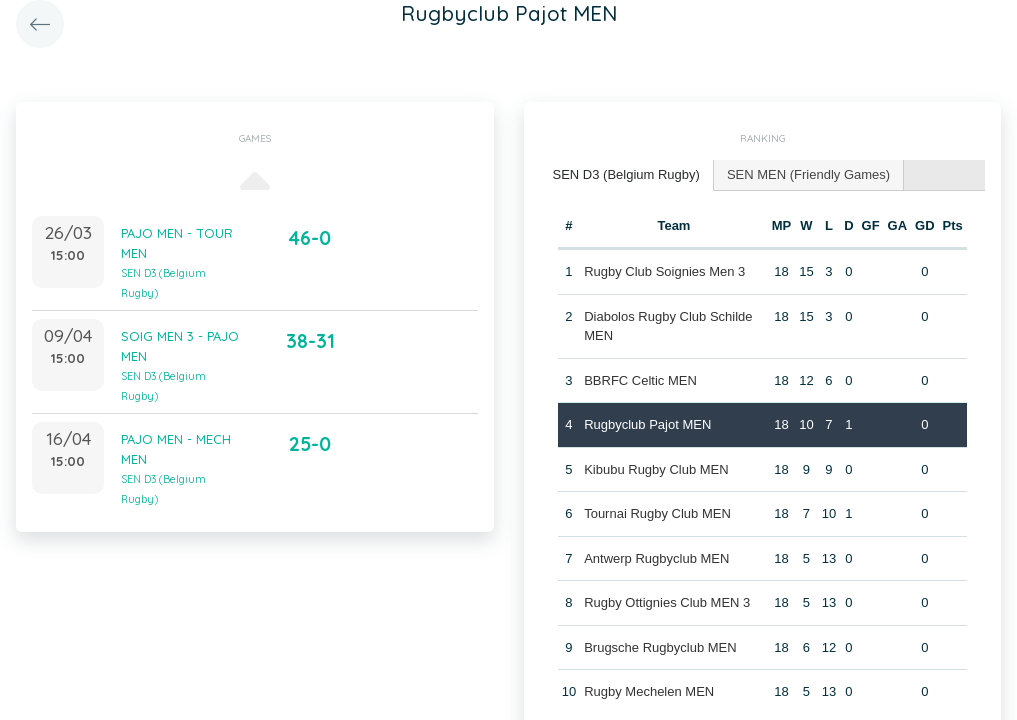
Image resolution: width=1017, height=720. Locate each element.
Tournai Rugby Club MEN (657, 513)
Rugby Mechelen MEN (649, 691)
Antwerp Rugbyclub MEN (656, 558)
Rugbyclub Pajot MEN (647, 424)
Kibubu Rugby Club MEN (656, 469)
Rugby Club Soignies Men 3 (664, 271)
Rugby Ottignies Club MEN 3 (667, 602)
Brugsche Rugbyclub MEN (660, 647)
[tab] (627, 175)
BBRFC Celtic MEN (640, 380)
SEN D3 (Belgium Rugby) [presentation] (626, 174)
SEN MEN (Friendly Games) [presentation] (808, 174)
